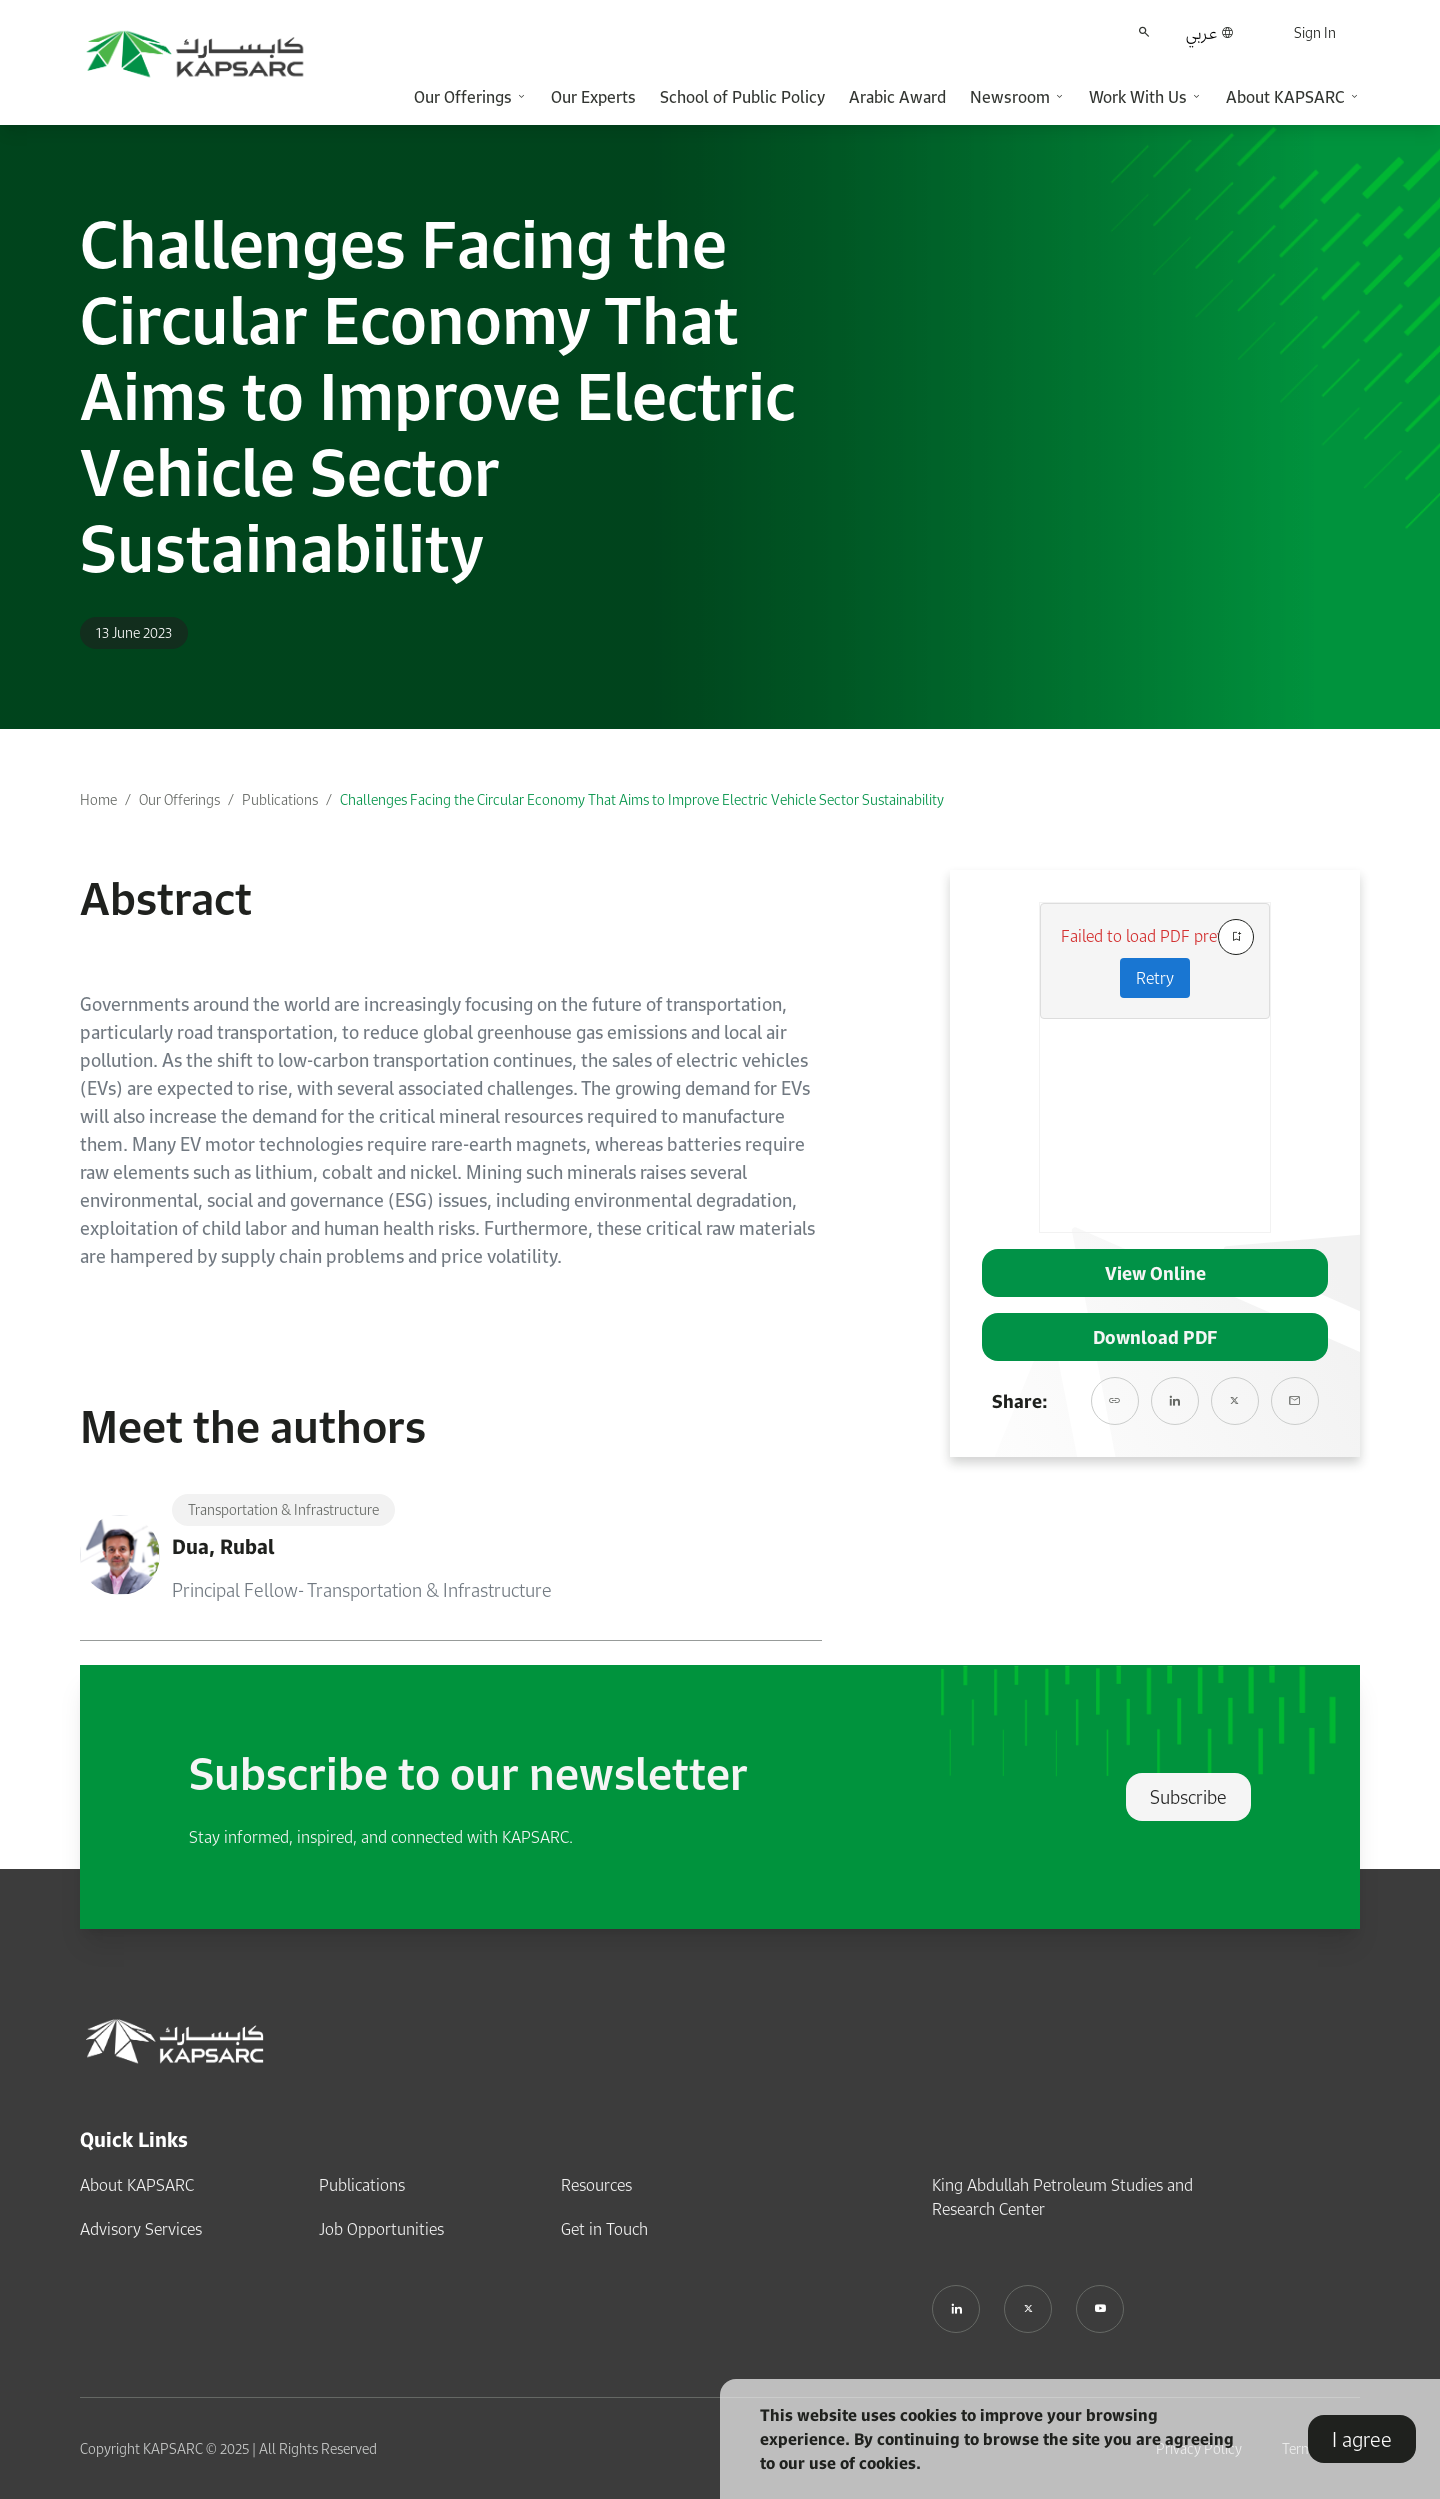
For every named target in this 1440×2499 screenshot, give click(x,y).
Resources (596, 2185)
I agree (1362, 2439)
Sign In (1315, 32)
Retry (1155, 978)
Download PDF (1155, 1337)
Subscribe (1188, 1797)
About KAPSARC (137, 2185)
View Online (1155, 1273)
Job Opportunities (381, 2229)
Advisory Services (141, 2229)
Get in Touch (604, 2229)
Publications (280, 799)
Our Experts (593, 97)
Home (98, 799)
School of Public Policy (742, 97)
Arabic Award (897, 97)
